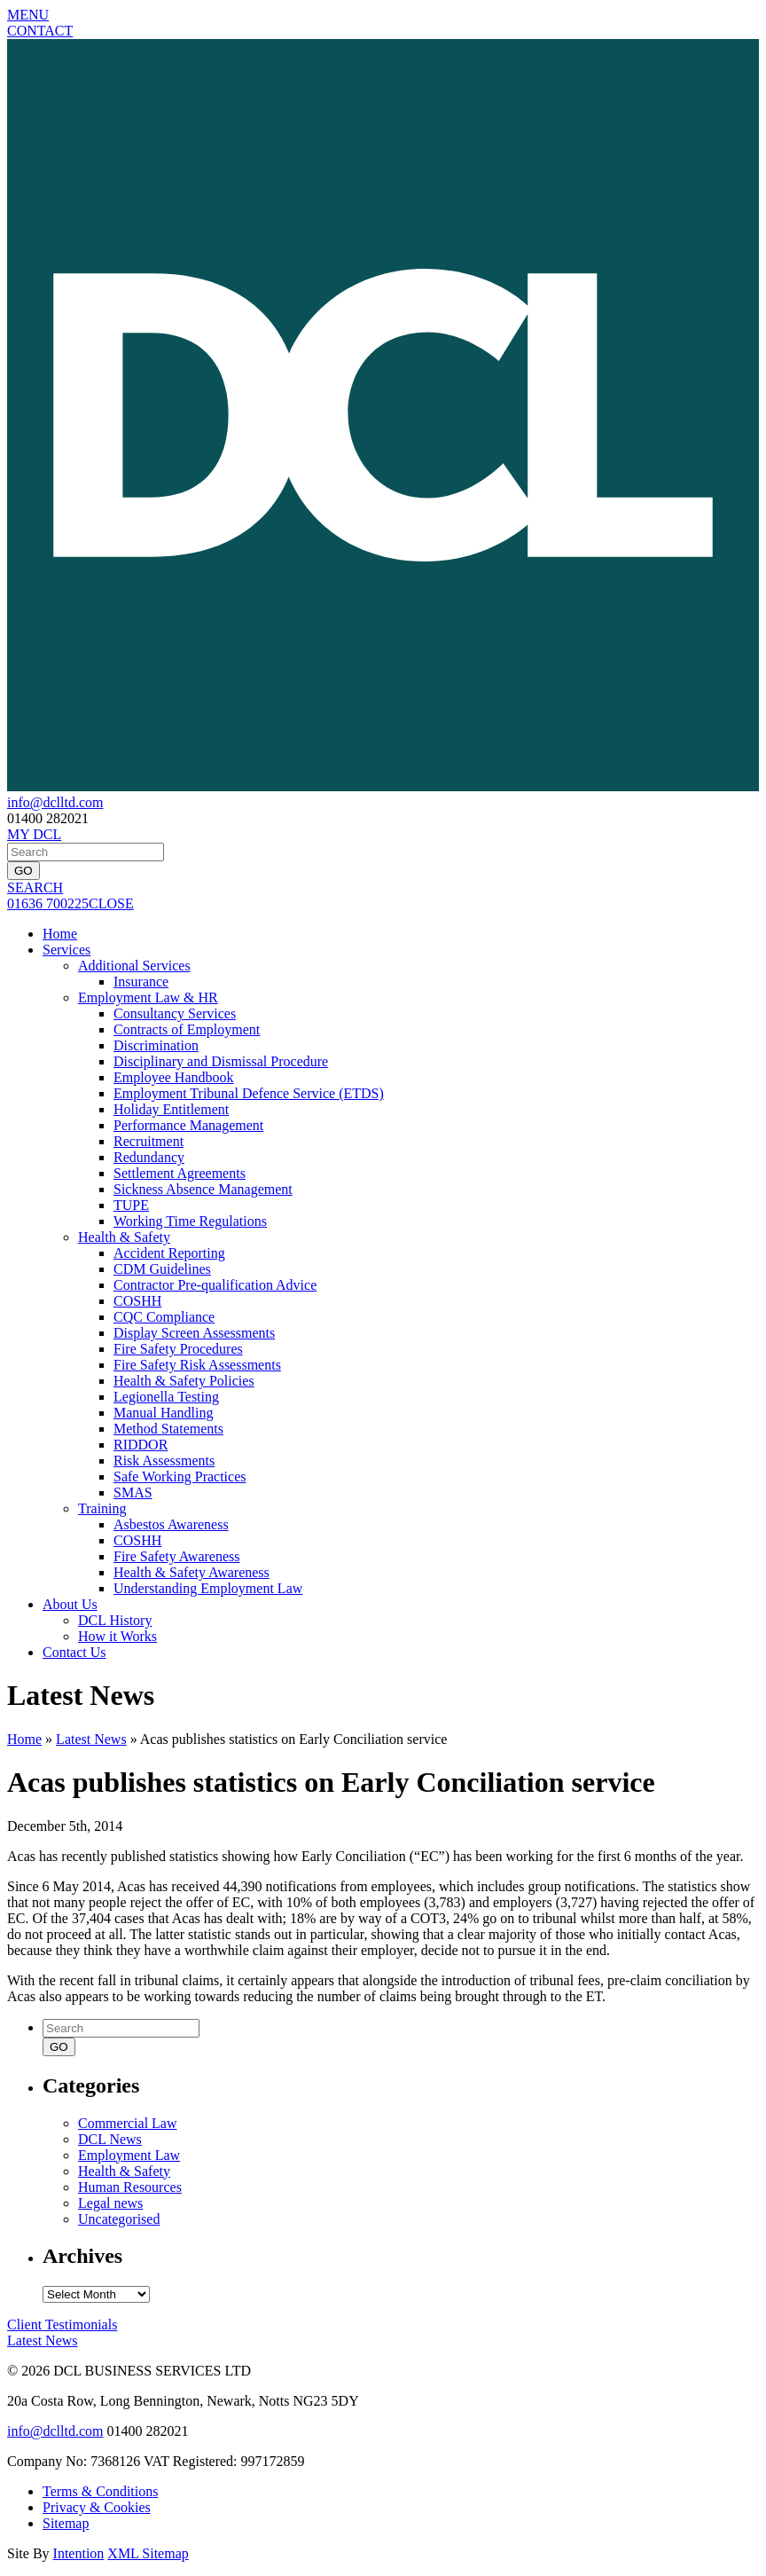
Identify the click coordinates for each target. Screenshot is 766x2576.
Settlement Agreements (179, 1173)
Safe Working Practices (179, 1476)
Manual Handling (163, 1412)
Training (102, 1508)
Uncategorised (119, 2219)
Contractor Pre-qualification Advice (215, 1284)
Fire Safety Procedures (178, 1348)
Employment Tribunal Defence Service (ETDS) (248, 1093)
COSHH (137, 1300)
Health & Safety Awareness (191, 1572)
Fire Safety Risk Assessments (197, 1364)
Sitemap (66, 2523)
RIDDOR (140, 1444)
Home (60, 933)
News (42, 2340)
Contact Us (74, 1652)
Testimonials (62, 2324)
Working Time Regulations (190, 1221)
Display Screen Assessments (194, 1332)
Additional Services (134, 965)
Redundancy (148, 1157)
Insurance (140, 981)
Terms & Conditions (100, 2491)
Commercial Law (127, 2123)
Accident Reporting (169, 1253)
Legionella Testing (166, 1396)
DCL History (115, 1620)
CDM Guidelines (162, 1268)
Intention (79, 2553)
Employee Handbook (173, 1077)
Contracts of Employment (186, 1029)
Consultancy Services (174, 1013)
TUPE (131, 1205)
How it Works (117, 1636)
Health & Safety (124, 1237)
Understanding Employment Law (207, 1588)
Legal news (110, 2203)
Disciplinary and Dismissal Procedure (220, 1061)
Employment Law (129, 2155)
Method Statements (168, 1428)
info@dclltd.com (55, 802)
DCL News (110, 2139)
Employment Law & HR (148, 997)
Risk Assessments (164, 1460)
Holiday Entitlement (171, 1109)
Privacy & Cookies (97, 2507)
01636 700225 (48, 903)
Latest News (91, 1739)
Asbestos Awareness (171, 1524)
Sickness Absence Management (203, 1189)
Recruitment (148, 1141)
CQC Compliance (164, 1316)
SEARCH (35, 887)
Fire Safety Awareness (176, 1556)
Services (66, 949)
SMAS (132, 1492)
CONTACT (40, 30)
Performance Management (188, 1125)
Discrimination (156, 1045)
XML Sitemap (147, 2553)
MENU (28, 14)
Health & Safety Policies (183, 1380)
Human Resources (130, 2187)
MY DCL (34, 834)
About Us (70, 1604)
